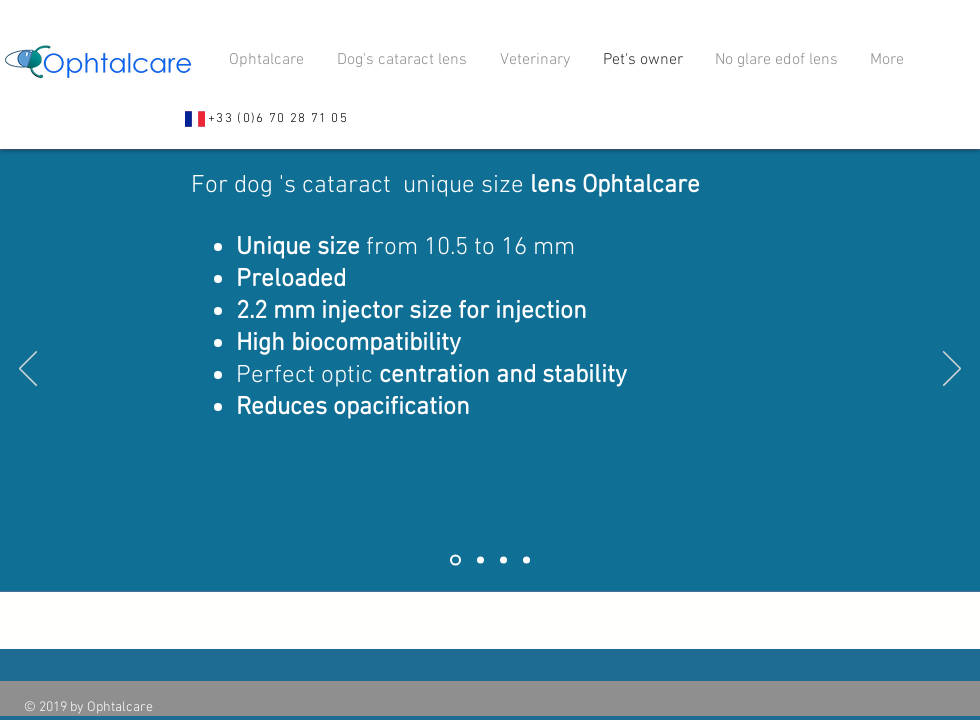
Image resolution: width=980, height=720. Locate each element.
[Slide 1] (455, 560)
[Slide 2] (480, 560)
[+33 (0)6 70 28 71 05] (266, 119)
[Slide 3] (503, 560)
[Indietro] (28, 370)
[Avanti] (952, 370)
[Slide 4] (526, 560)
